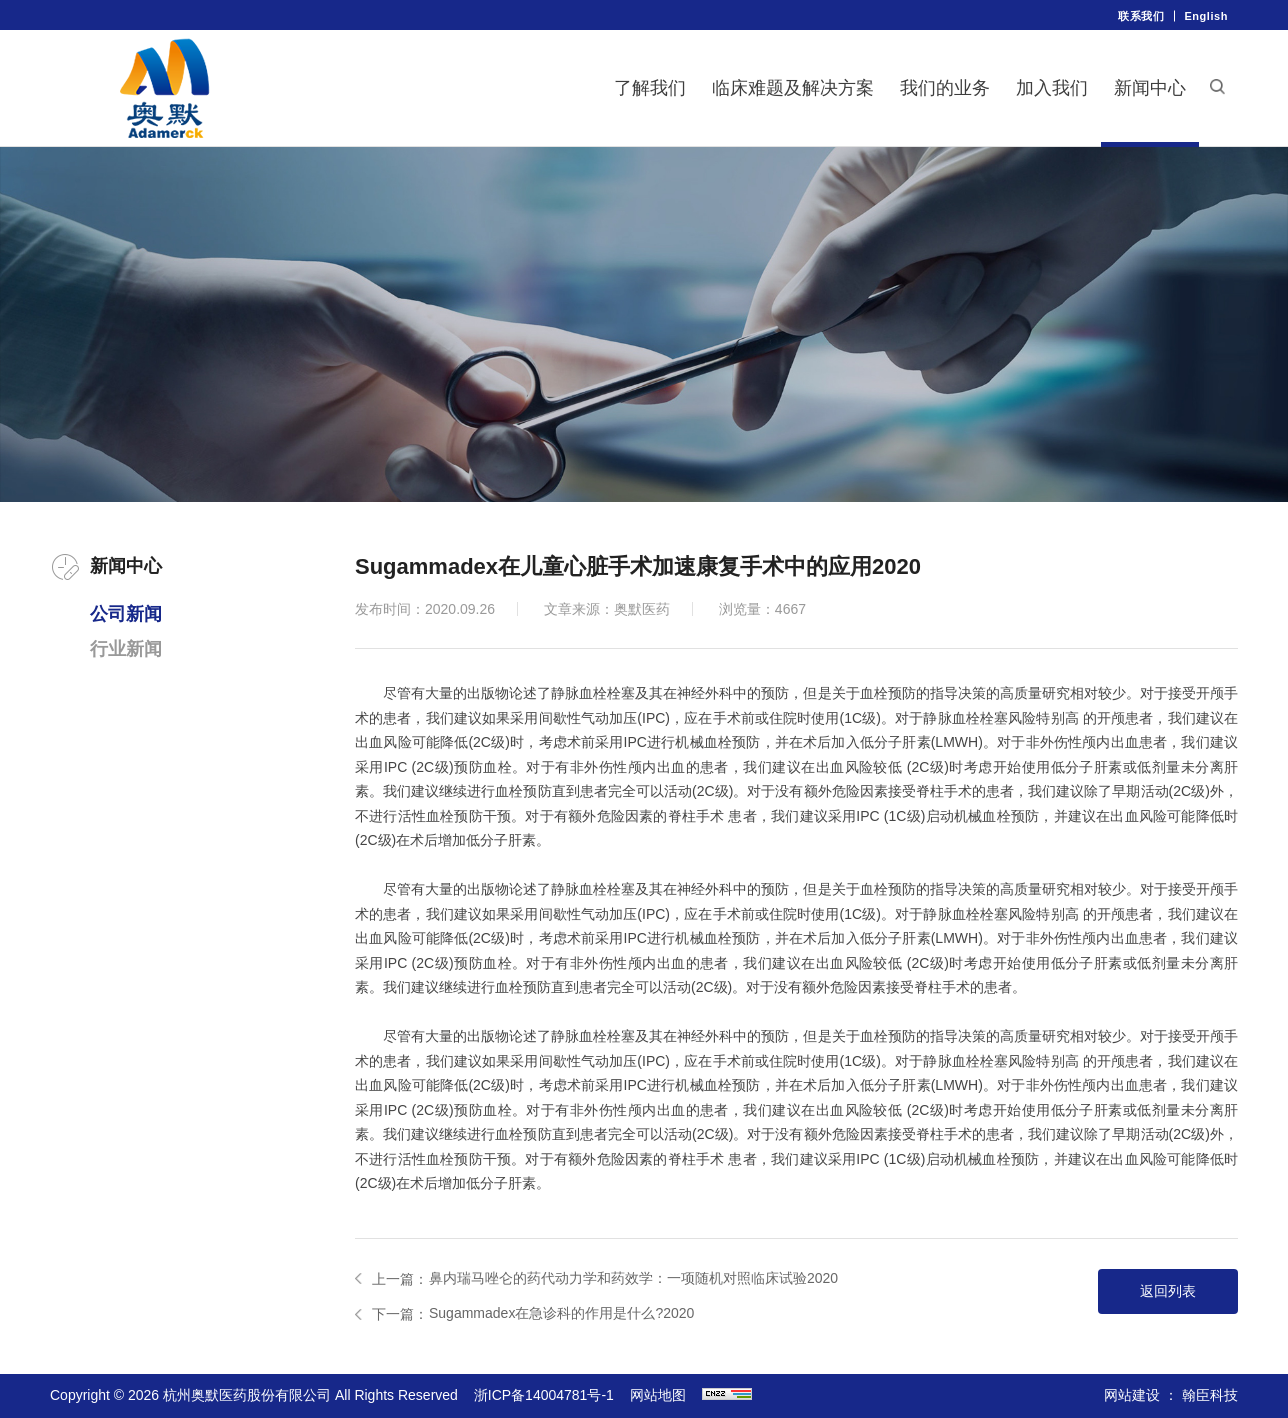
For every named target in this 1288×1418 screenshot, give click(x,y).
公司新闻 (126, 614)
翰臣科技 (1210, 1395)
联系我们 (1141, 16)
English (1206, 16)
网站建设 (1132, 1395)
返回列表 (1168, 1291)
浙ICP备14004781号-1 (544, 1395)
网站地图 (658, 1395)
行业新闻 (126, 649)
